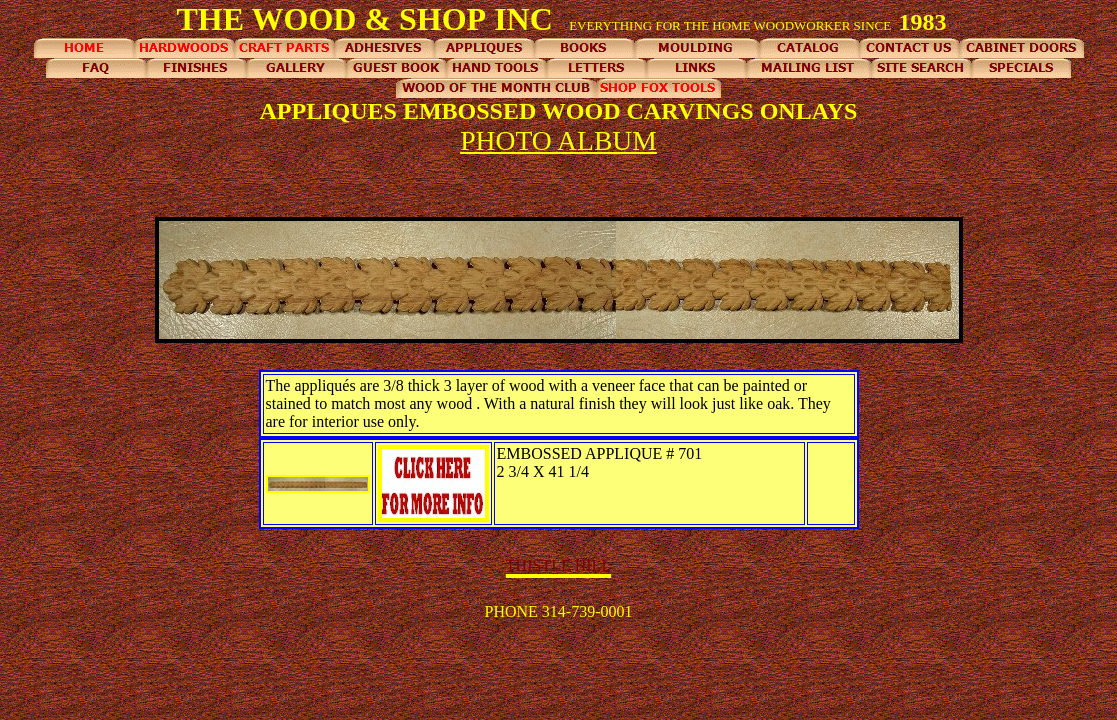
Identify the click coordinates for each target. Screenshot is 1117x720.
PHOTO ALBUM (558, 140)
